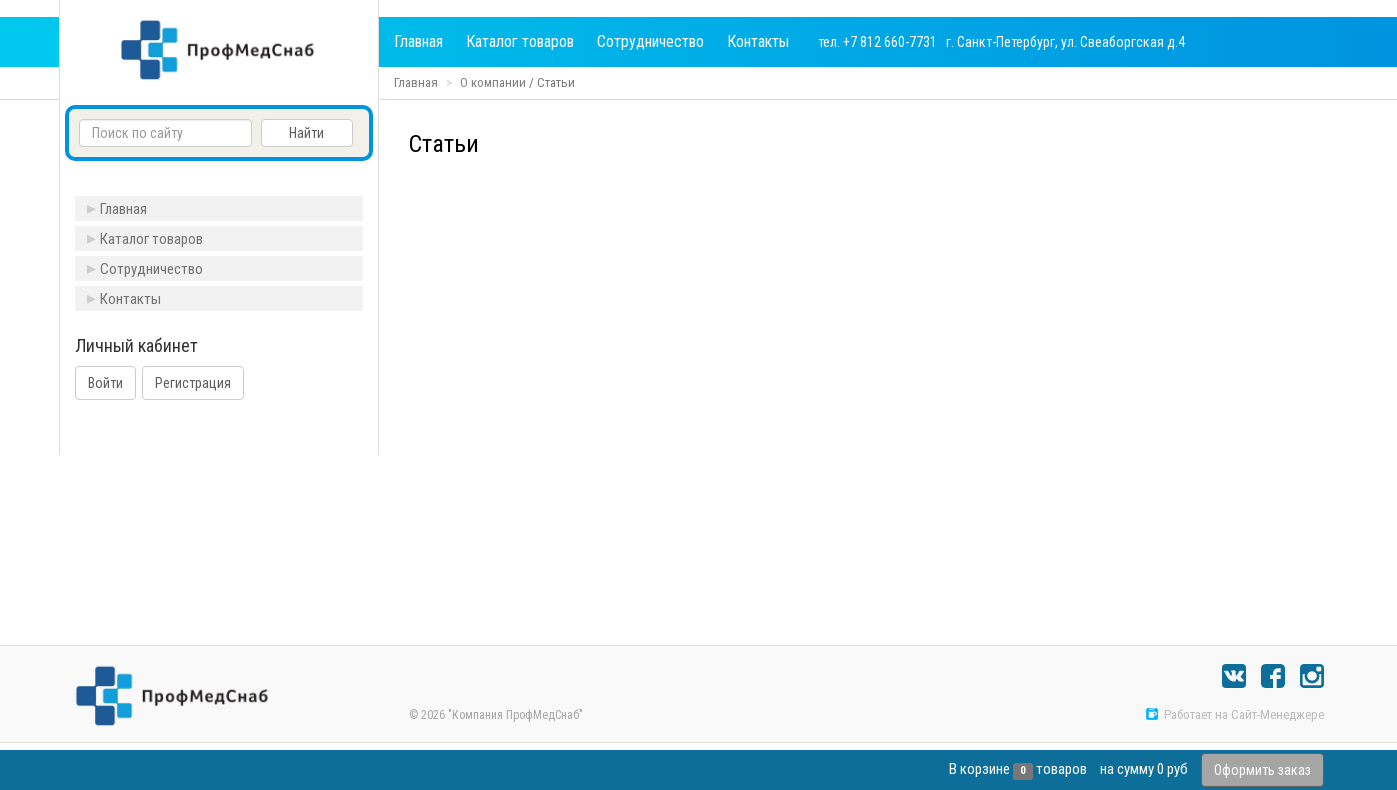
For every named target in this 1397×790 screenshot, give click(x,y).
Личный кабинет (136, 346)
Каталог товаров (520, 41)
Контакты (758, 41)
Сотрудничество (650, 41)
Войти (105, 383)
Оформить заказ (1262, 770)
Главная (418, 41)
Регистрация (193, 383)
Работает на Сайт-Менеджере (1234, 714)
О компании (493, 82)
